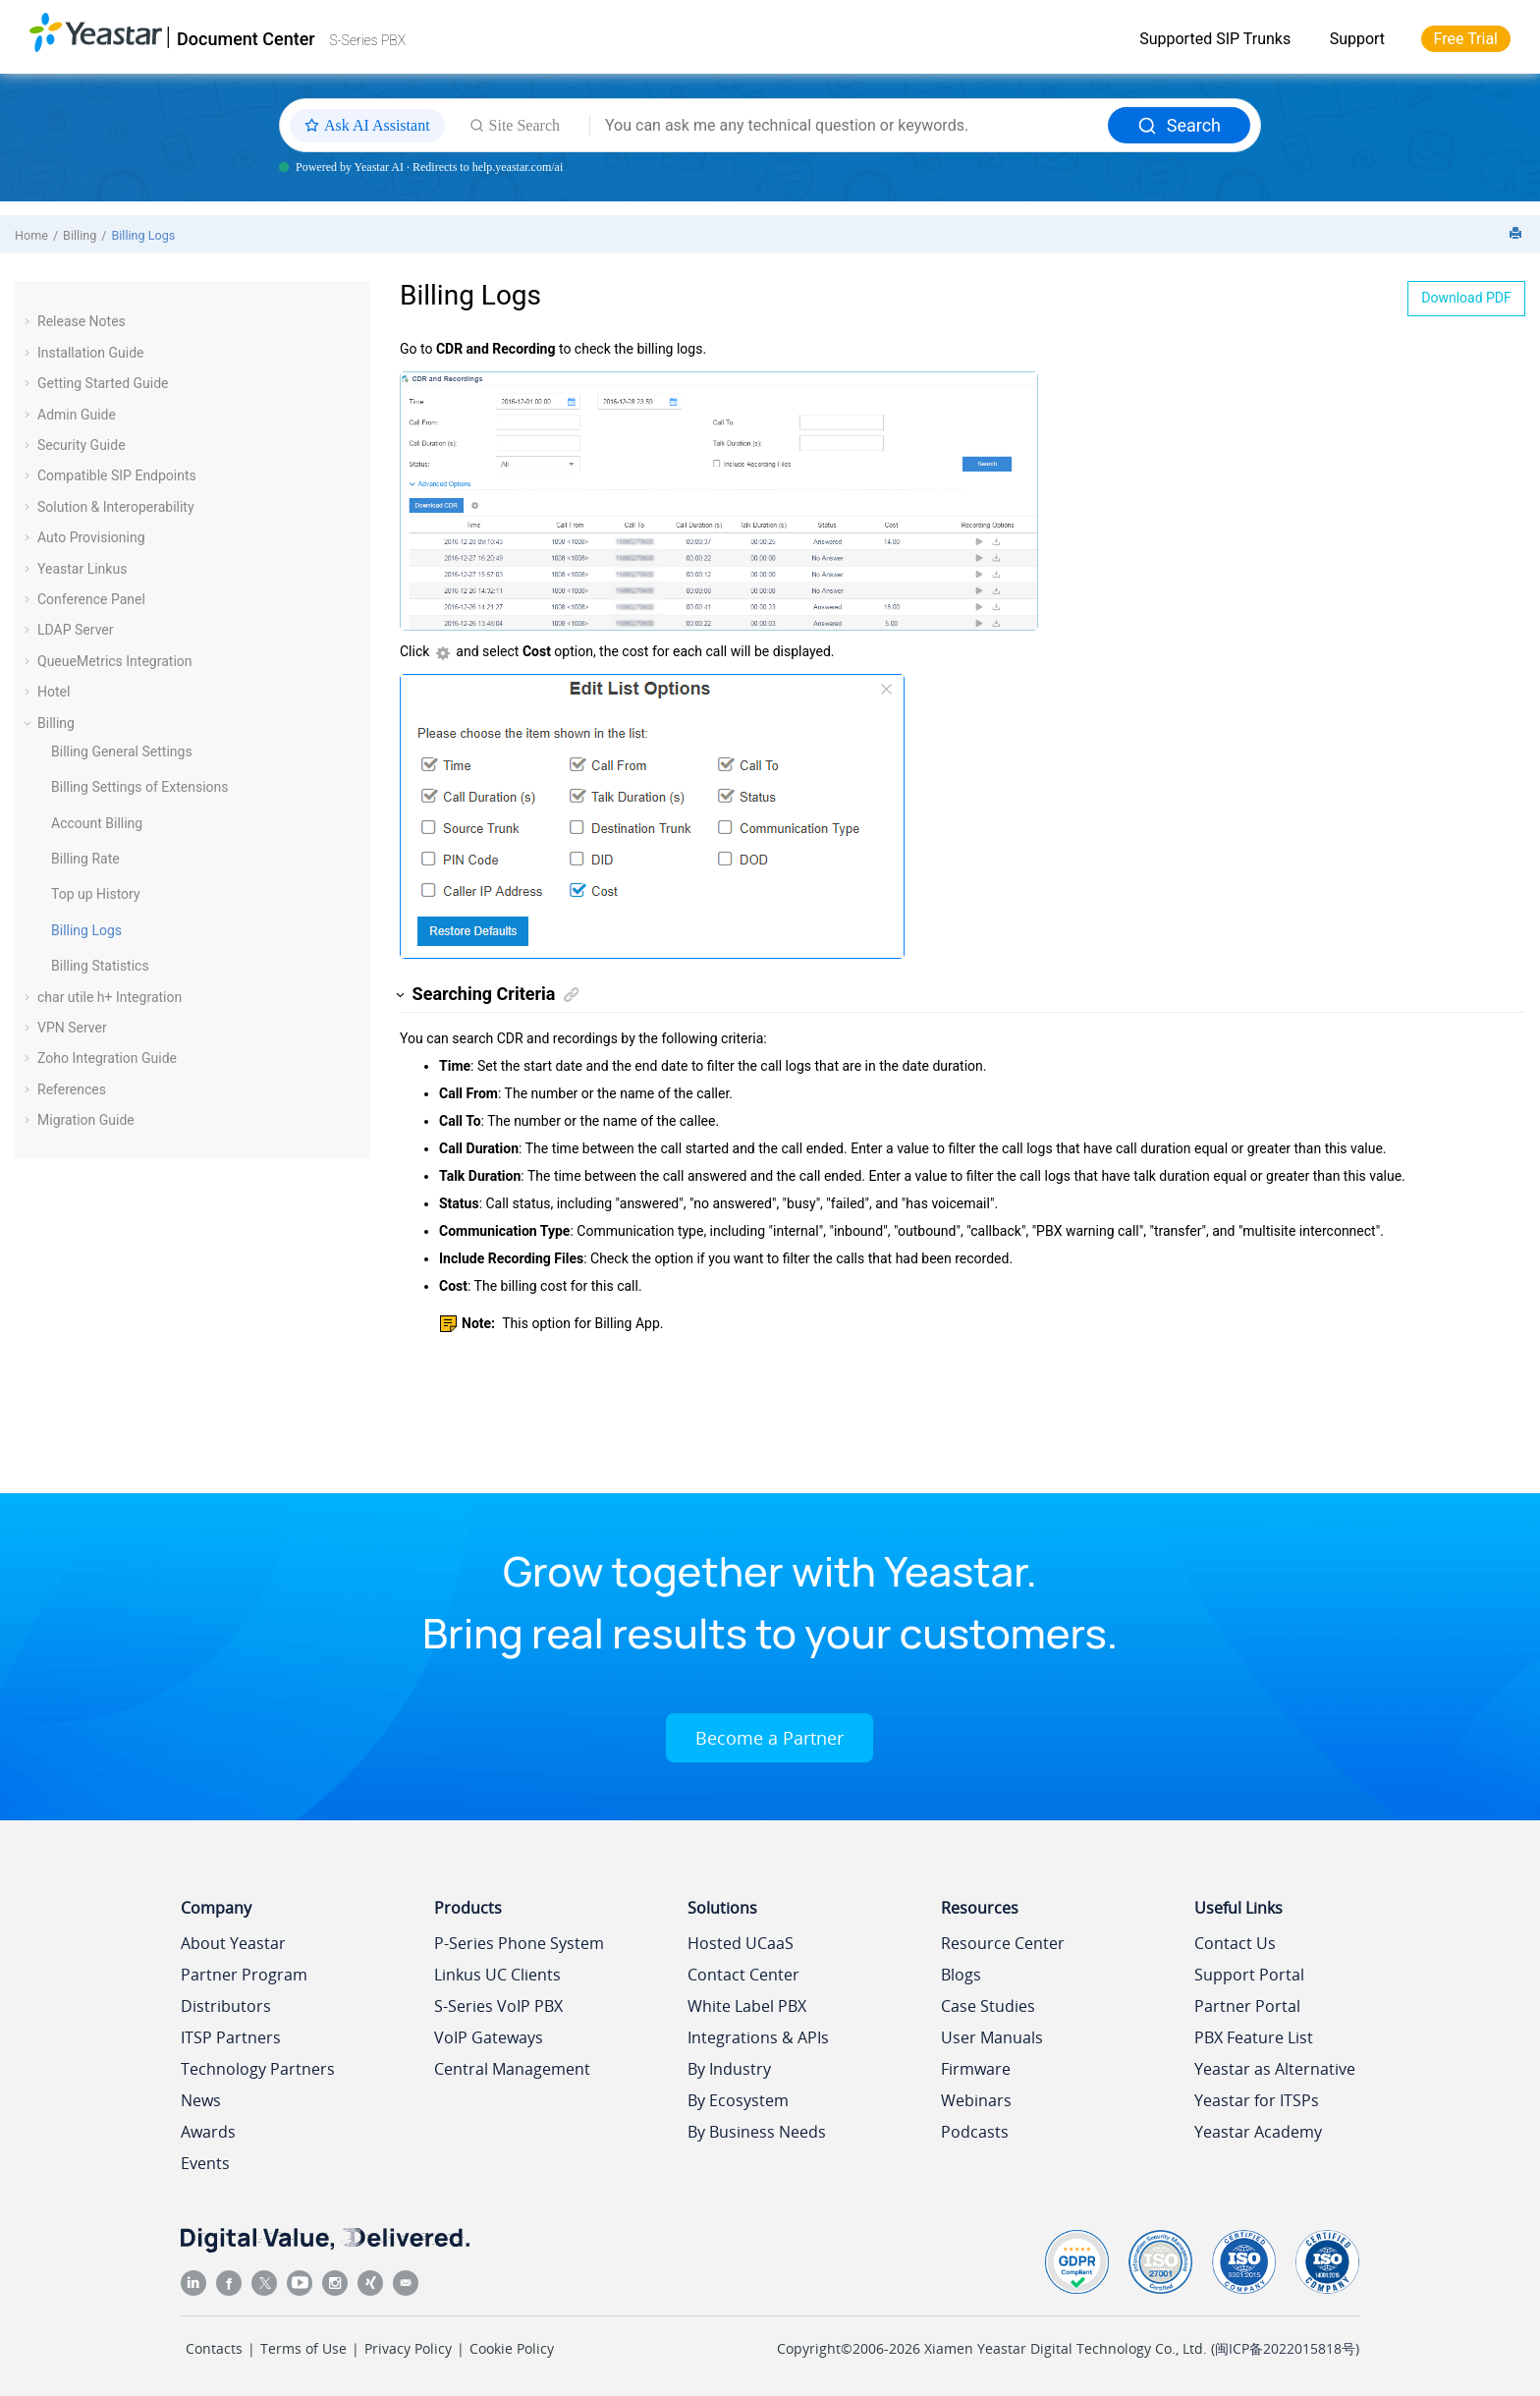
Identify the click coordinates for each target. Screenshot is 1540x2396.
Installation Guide (90, 353)
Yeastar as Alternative (1274, 2069)
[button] (29, 321)
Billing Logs (143, 235)
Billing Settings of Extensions (140, 787)
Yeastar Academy (1258, 2132)
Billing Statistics (100, 966)
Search (1179, 125)
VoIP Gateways (488, 2037)
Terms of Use (303, 2348)
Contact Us (1235, 1943)
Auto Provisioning (91, 537)
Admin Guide (76, 414)
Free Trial (1466, 38)
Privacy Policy (408, 2348)
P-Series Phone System (519, 1943)
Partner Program (244, 1974)
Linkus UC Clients (497, 1974)
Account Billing (96, 823)
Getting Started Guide (103, 383)
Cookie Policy (511, 2348)
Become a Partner (769, 1738)
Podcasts (975, 2132)
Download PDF (1466, 298)
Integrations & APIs (758, 2037)
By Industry (729, 2069)
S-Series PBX (367, 40)
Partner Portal (1247, 2006)
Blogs (961, 1974)
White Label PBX (747, 2006)
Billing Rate (85, 858)
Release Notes (81, 321)
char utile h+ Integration (109, 997)
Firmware (976, 2069)
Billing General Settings (121, 751)
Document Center (246, 38)
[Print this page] (1517, 234)
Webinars (976, 2100)
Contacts (214, 2348)
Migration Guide (86, 1120)
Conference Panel (91, 599)
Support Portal (1249, 1974)
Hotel (53, 691)
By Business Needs (757, 2132)
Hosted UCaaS (741, 1943)
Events (205, 2163)
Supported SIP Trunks (1215, 38)
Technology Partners (258, 2069)
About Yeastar (233, 1943)
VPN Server (72, 1027)
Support (1357, 38)
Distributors (226, 2006)
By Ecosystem (738, 2100)
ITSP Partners (231, 2037)
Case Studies (988, 2006)
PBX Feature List (1253, 2037)
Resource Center (1003, 1943)
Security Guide (81, 445)
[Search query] (849, 126)
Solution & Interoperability (115, 507)
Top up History (95, 894)
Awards (208, 2132)
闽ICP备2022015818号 (1285, 2348)
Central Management (512, 2069)
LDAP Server (75, 630)
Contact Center (743, 1974)
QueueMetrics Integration (114, 661)
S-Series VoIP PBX (498, 2006)
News (201, 2100)
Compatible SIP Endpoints (116, 475)
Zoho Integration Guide (107, 1058)
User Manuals (992, 2037)
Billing (79, 235)
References (71, 1089)
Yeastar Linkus (82, 569)
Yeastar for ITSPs (1256, 2100)
